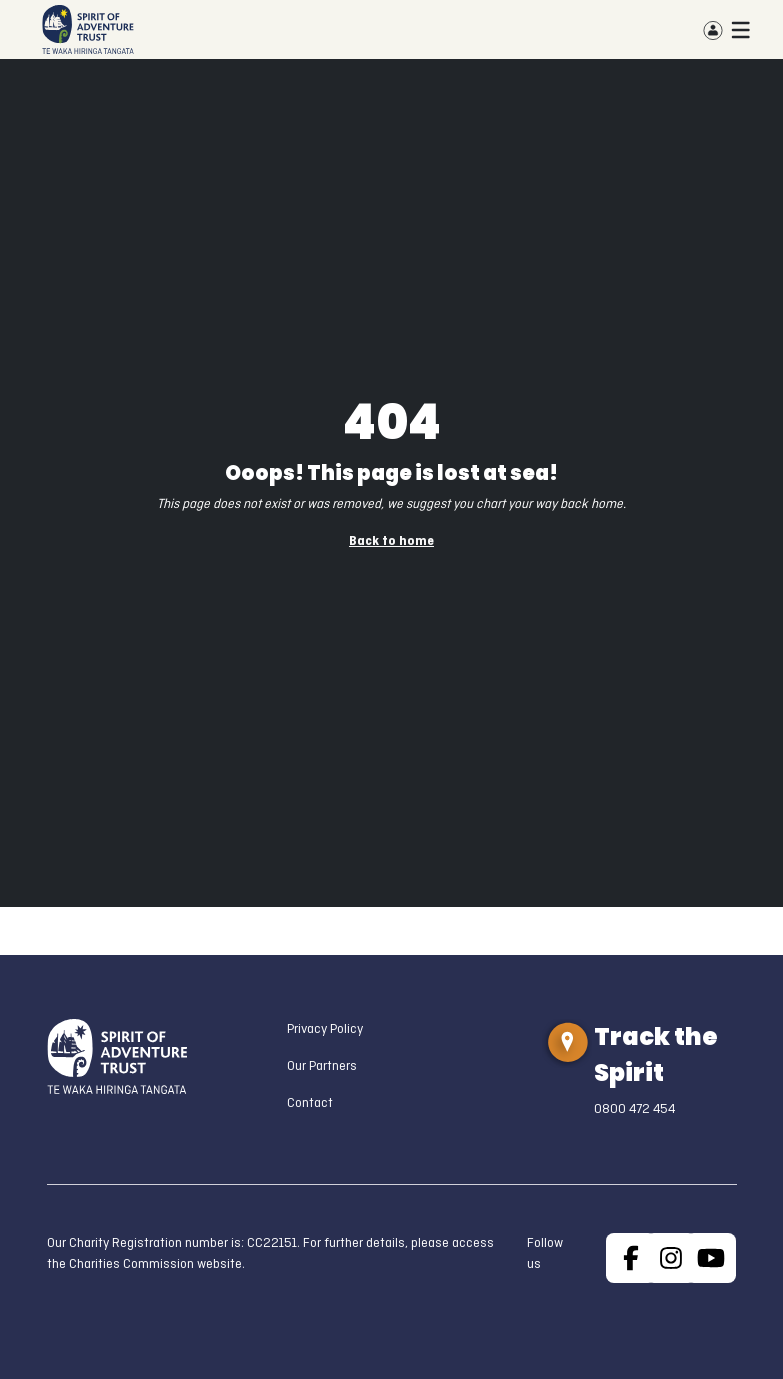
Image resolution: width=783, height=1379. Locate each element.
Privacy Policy (325, 1029)
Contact (310, 1103)
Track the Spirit (656, 1054)
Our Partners (322, 1066)
